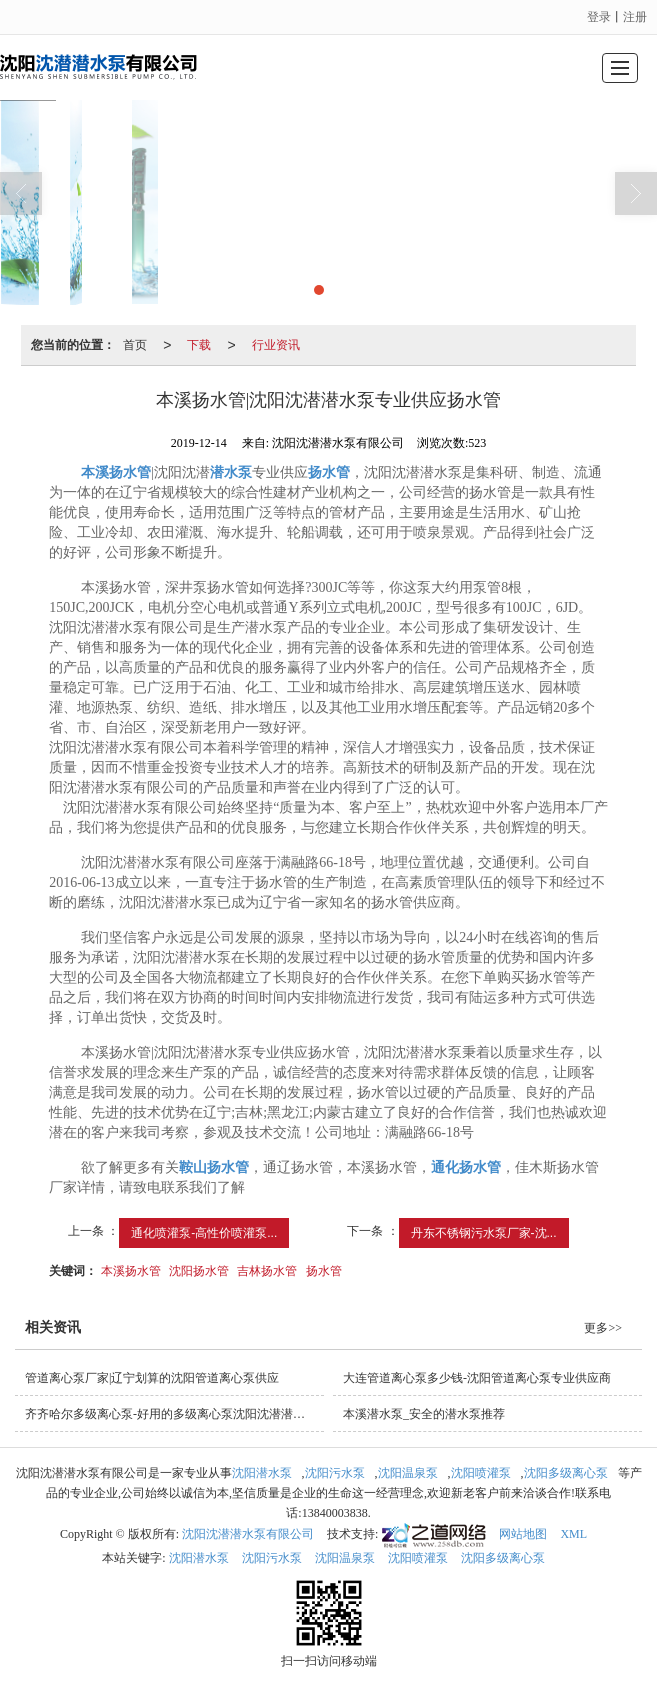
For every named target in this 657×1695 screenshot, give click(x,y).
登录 (599, 17)
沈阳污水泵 (335, 1473)
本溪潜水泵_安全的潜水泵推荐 (424, 1414)
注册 (635, 17)
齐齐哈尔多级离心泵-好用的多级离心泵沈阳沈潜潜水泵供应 (174, 1414)
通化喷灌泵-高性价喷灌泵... (204, 1233)
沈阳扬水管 (199, 1271)
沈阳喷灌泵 (481, 1473)
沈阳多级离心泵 (566, 1473)
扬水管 (324, 1271)
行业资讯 (276, 345)
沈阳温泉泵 (408, 1473)
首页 (135, 345)
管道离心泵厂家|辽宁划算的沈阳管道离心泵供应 (152, 1378)
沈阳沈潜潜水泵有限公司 (248, 1534)
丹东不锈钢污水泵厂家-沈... (484, 1233)
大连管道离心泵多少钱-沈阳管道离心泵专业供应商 (477, 1378)
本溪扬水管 (131, 1271)
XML (573, 1534)
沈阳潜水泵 (262, 1473)
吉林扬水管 (267, 1271)
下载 (199, 345)
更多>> (603, 1328)
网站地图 (523, 1534)
